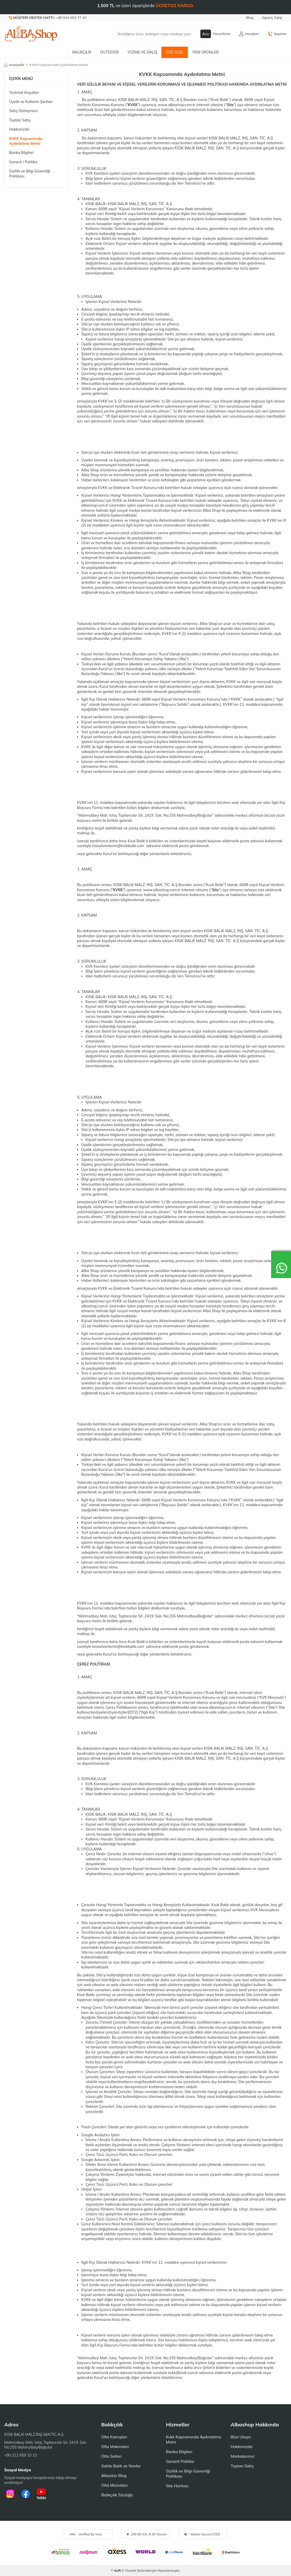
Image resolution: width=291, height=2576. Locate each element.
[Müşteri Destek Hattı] (48, 17)
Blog (249, 17)
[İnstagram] (10, 2493)
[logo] (31, 33)
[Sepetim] (277, 34)
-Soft (116, 2570)
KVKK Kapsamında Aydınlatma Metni (25, 141)
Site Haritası (177, 2485)
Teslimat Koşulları (24, 92)
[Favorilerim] (218, 34)
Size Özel (175, 52)
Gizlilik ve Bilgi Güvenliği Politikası (29, 173)
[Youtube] (41, 2493)
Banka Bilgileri (21, 152)
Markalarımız (242, 2456)
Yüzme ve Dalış (142, 52)
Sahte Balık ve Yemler (121, 2465)
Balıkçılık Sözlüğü (117, 2494)
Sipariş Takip (272, 17)
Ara (205, 33)
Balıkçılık (82, 52)
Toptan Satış (19, 120)
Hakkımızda (19, 129)
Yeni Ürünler (205, 52)
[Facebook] (25, 2493)
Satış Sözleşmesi (23, 110)
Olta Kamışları (114, 2436)
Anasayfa (14, 65)
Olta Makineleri (115, 2446)
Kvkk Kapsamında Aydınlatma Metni (193, 2439)
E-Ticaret (129, 2570)
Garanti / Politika (23, 162)
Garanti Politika (180, 2461)
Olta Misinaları (114, 2485)
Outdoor (109, 52)
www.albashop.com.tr (176, 104)
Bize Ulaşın (240, 2436)
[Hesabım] (249, 34)
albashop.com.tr (94, 505)
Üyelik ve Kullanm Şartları (31, 101)
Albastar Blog (113, 2475)
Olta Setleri (111, 2456)
